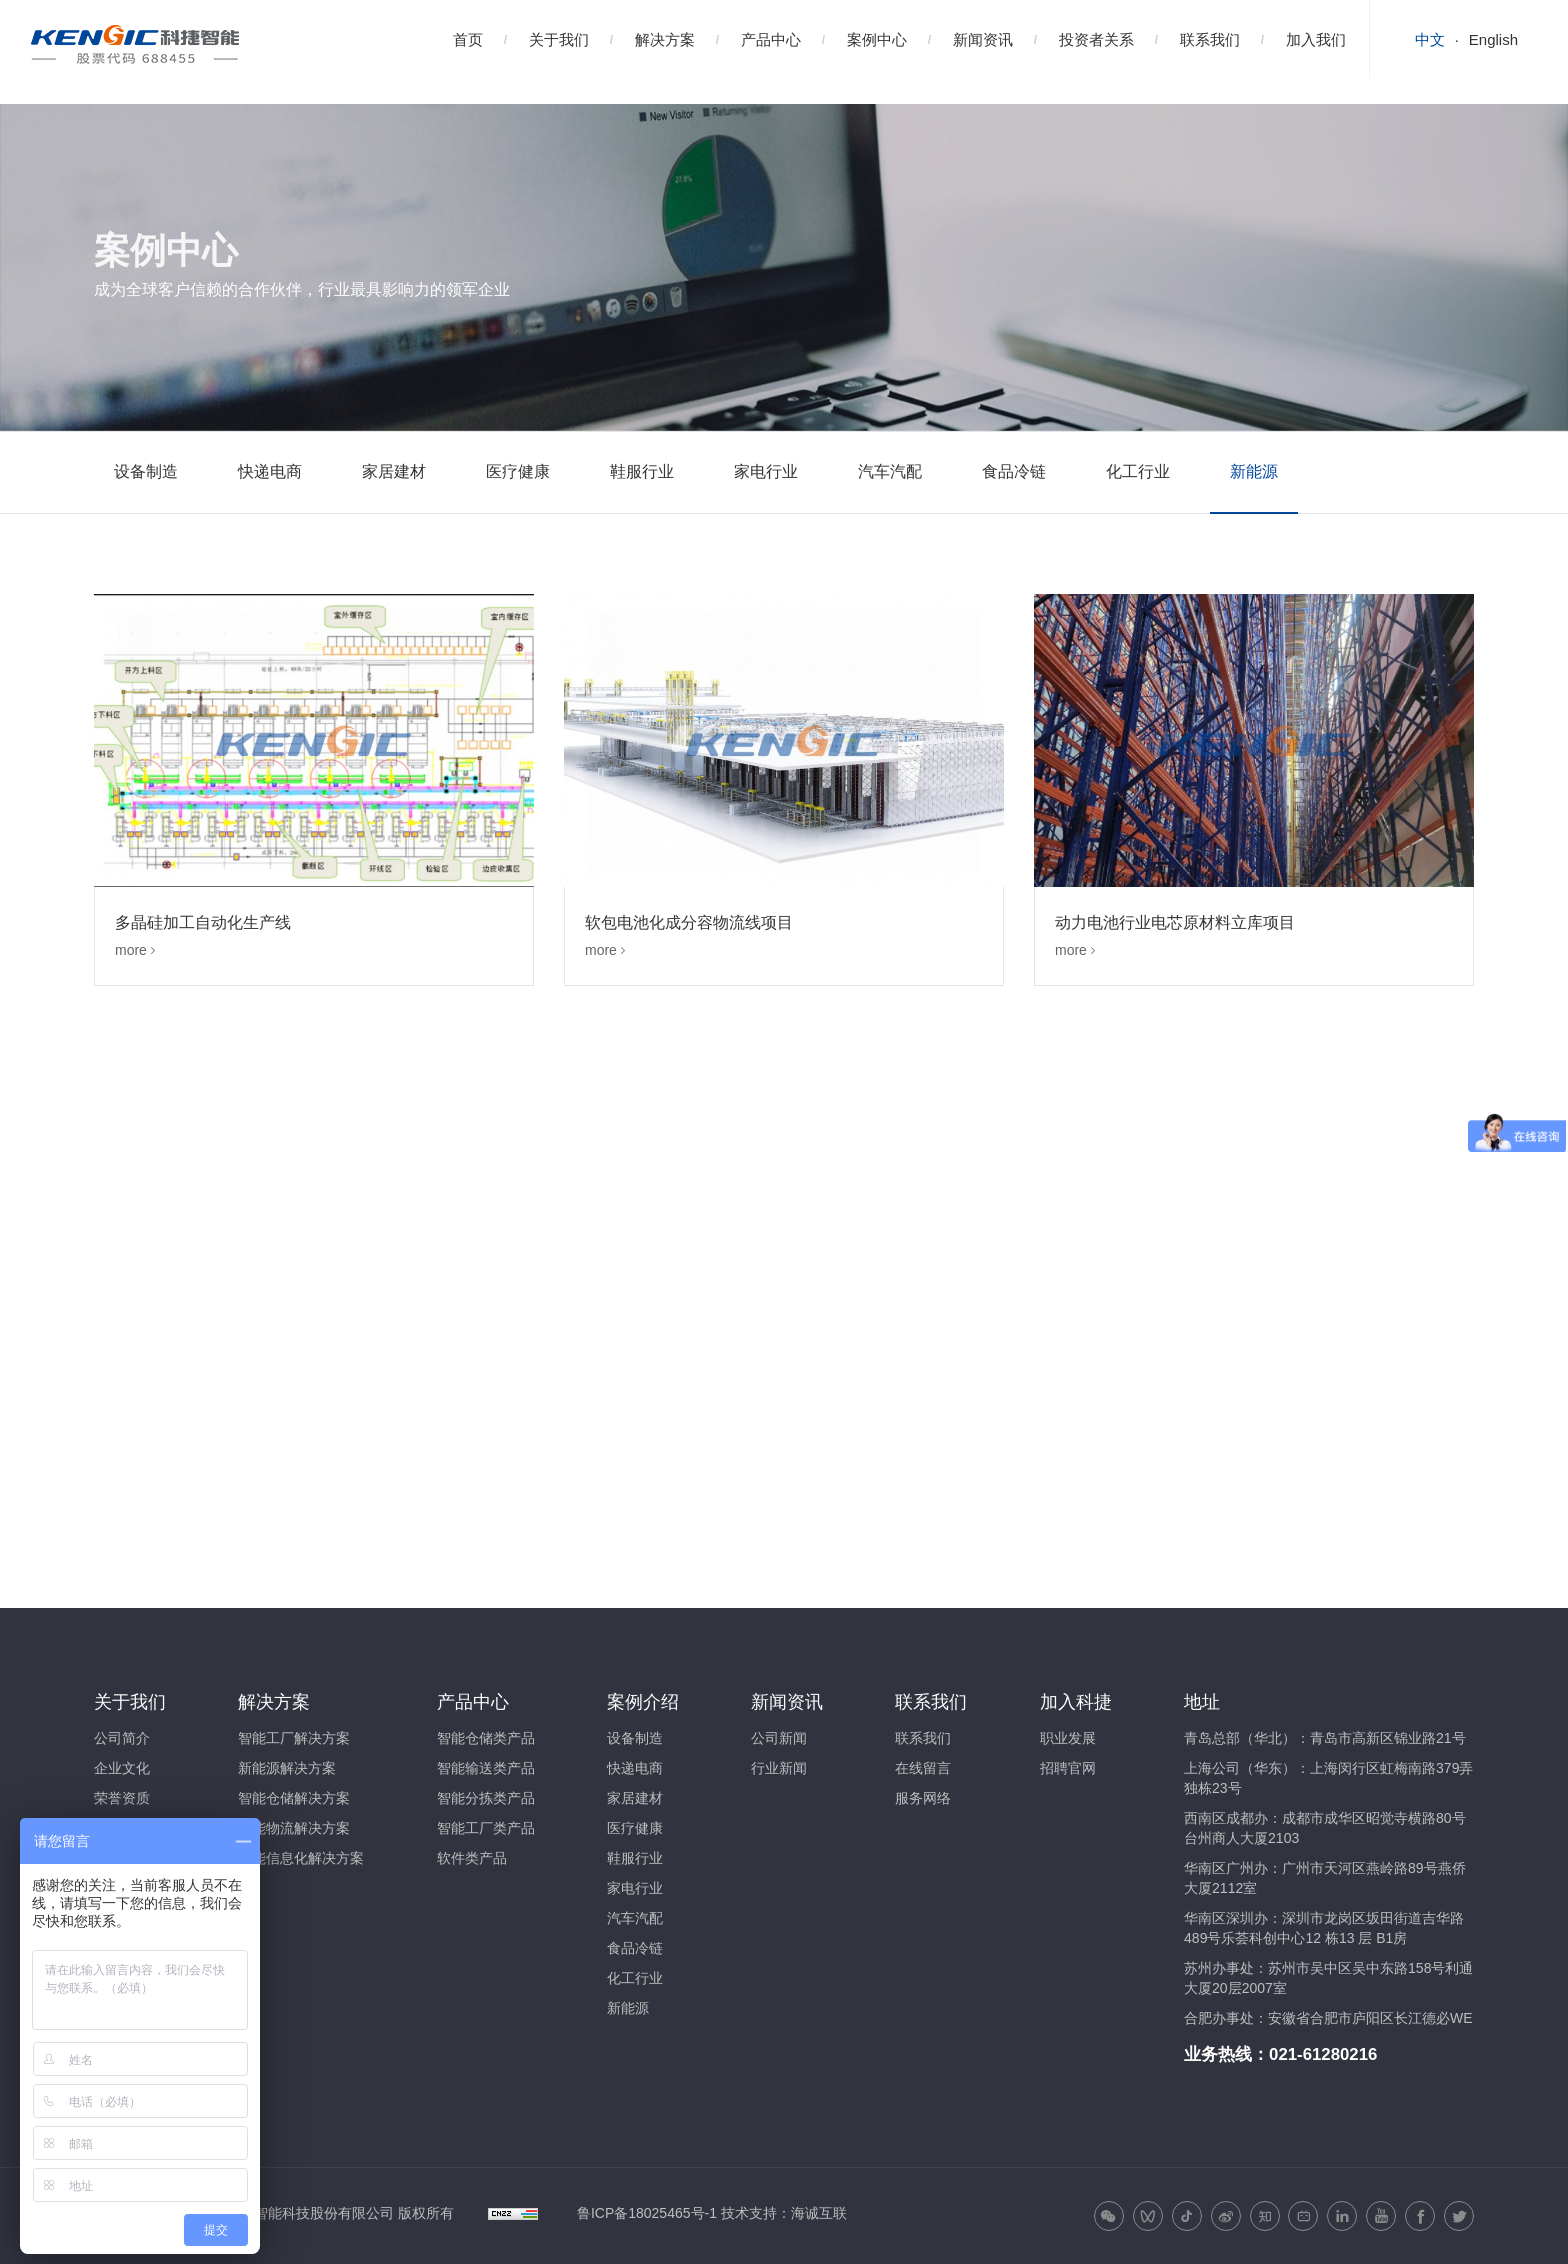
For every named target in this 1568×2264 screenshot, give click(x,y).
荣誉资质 (122, 1798)
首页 (468, 39)
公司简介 (122, 1738)
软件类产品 (472, 1858)
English (1493, 39)
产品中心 (771, 39)
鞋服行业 (642, 471)
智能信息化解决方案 (301, 1858)
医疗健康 (518, 471)
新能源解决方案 (287, 1768)
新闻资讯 (983, 39)
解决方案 (665, 39)
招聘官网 (1068, 1768)
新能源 (1254, 471)
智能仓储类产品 (486, 1738)
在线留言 (923, 1768)
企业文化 (122, 1768)
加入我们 (1316, 39)
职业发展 (1068, 1738)
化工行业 (1138, 471)
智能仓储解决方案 (294, 1798)
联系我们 (1210, 39)
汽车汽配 (890, 471)
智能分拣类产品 (486, 1798)
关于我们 (559, 39)
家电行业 (766, 471)
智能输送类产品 (486, 1768)
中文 (1430, 39)
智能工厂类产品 (486, 1828)
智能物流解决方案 (294, 1828)
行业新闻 (779, 1768)
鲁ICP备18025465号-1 (647, 2213)
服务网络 (923, 1798)
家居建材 (394, 471)
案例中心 (877, 39)
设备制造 (146, 471)
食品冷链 (1014, 471)
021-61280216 (1323, 2054)
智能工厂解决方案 (294, 1738)
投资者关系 (1096, 39)
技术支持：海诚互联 (784, 2213)
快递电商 (270, 471)
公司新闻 (779, 1738)
